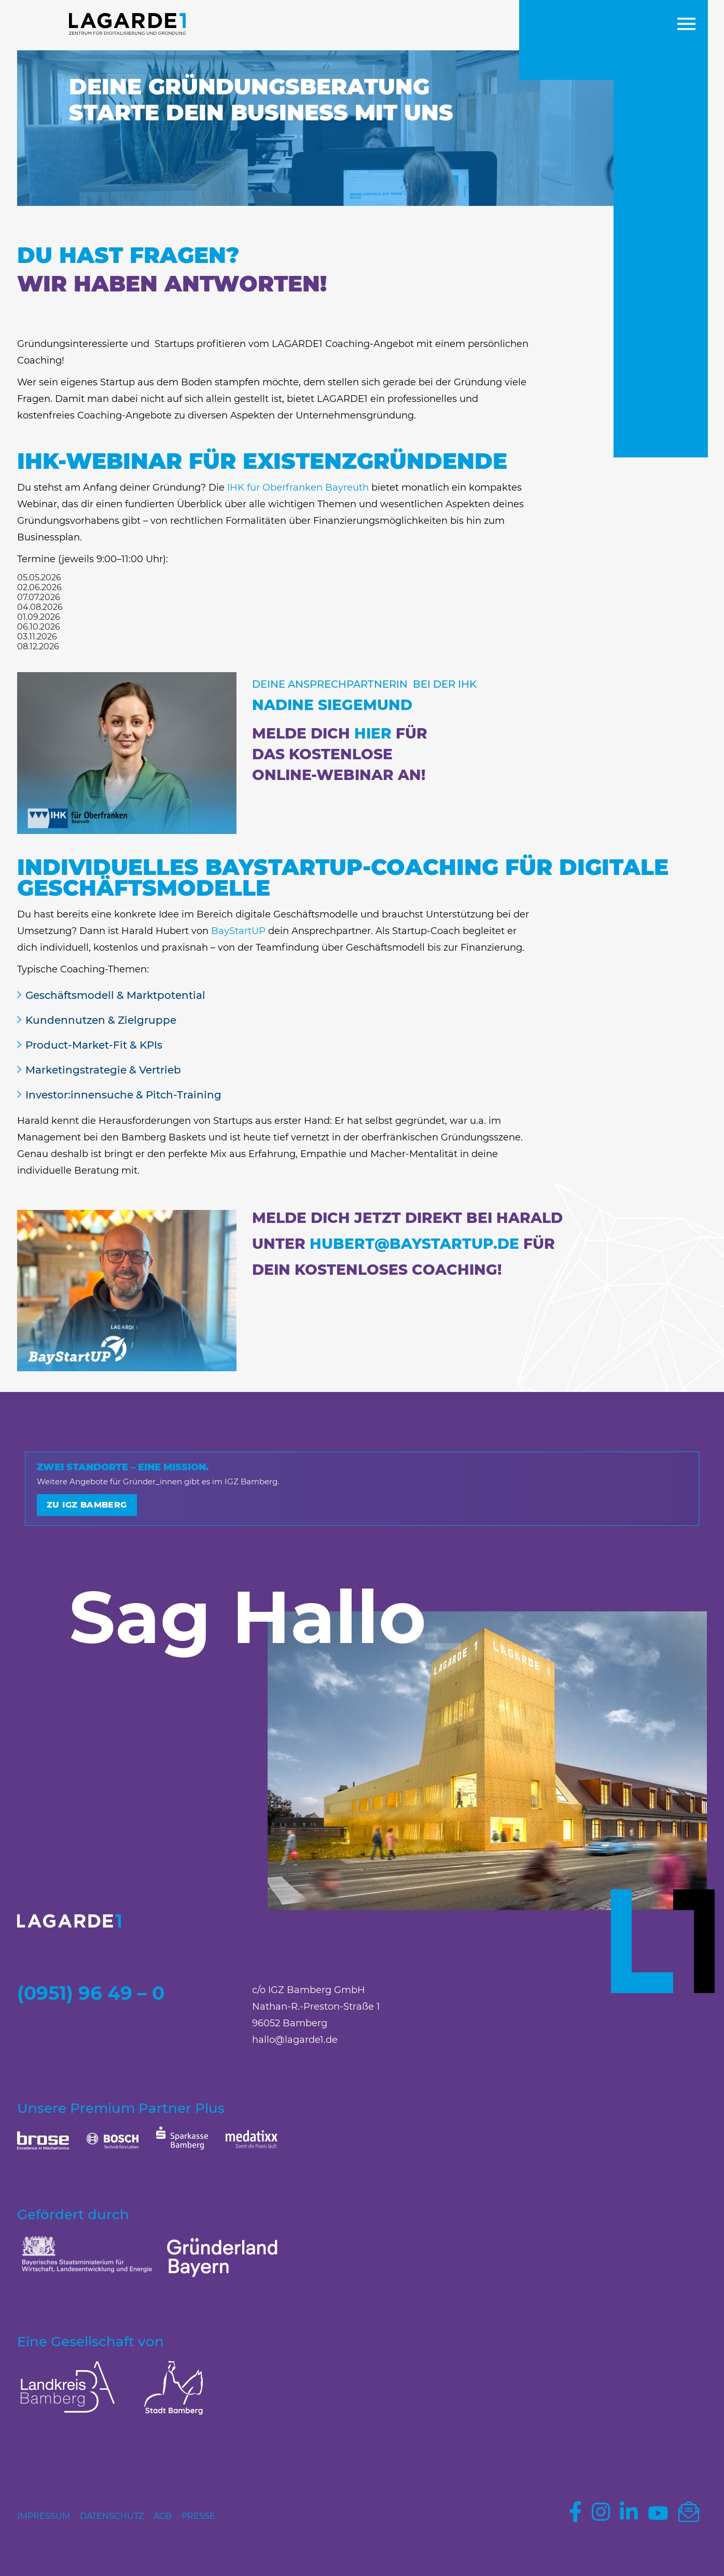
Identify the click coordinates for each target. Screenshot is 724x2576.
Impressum (43, 2516)
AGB (163, 2516)
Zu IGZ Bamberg (87, 1505)
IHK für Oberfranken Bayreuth (298, 487)
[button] (686, 24)
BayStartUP (238, 931)
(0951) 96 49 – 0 (90, 1993)
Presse (198, 2516)
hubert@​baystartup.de (414, 1243)
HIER (375, 733)
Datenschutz (112, 2516)
